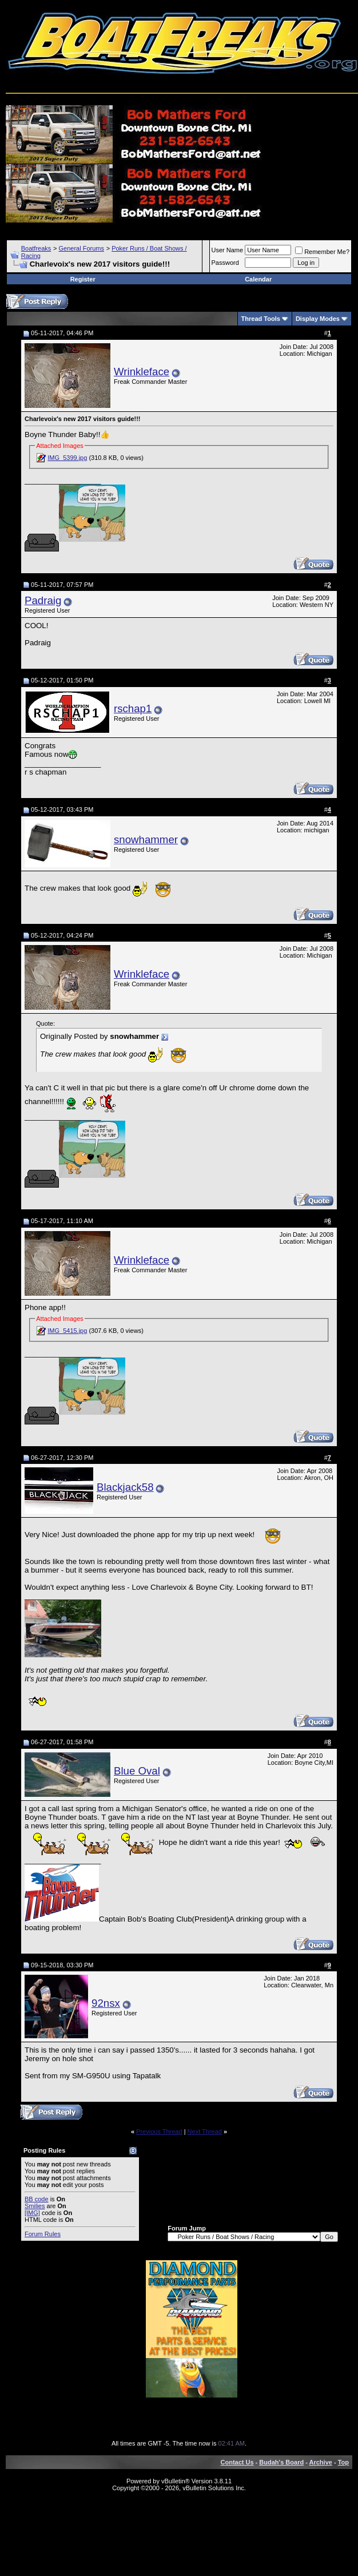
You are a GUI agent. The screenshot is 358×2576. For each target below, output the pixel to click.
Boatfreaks (36, 248)
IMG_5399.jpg (67, 457)
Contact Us (237, 2462)
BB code (37, 2199)
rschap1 (133, 708)
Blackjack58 (125, 1487)
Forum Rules (43, 2233)
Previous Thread (159, 2131)
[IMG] (32, 2212)
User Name (228, 250)
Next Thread (205, 2131)
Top (343, 2462)
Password (225, 262)
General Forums (81, 248)
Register (83, 279)
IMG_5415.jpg (67, 1330)
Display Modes (318, 318)
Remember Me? (322, 251)
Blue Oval (137, 1771)
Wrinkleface (141, 372)
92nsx (106, 2003)
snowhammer (146, 839)
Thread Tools (260, 318)
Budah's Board (281, 2462)
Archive (320, 2462)
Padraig (43, 600)
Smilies (35, 2205)
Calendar (258, 279)
